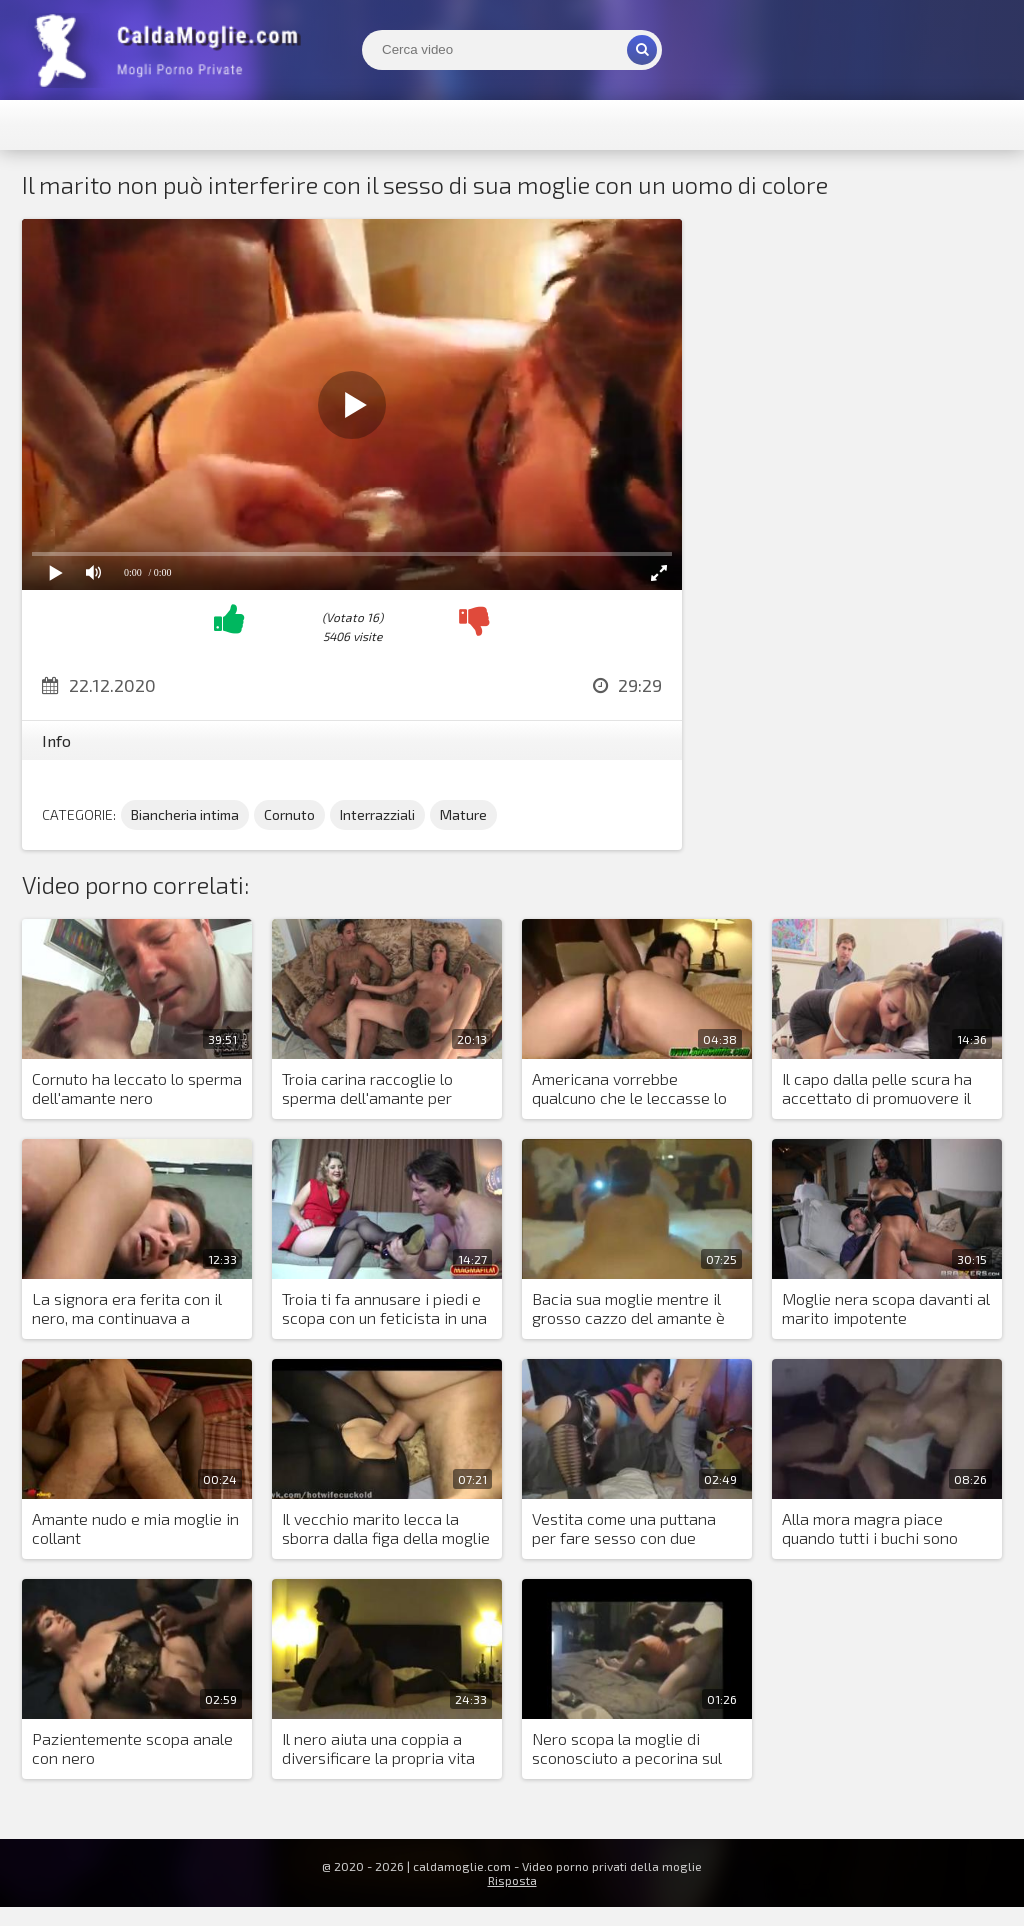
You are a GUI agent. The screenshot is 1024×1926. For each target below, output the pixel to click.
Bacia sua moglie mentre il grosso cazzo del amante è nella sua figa (628, 1309)
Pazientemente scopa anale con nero (132, 1748)
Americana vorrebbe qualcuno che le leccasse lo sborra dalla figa (629, 1089)
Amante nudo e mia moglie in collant (135, 1528)
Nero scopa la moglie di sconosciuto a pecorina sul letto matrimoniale (627, 1749)
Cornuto (289, 814)
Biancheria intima (185, 814)
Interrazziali (377, 814)
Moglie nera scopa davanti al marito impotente (886, 1308)
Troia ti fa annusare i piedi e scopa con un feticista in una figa (384, 1309)
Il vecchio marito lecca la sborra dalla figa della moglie (386, 1528)
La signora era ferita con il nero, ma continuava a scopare (127, 1309)
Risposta (512, 1880)
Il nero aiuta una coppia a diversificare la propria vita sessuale (378, 1749)
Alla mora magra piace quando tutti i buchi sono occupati (870, 1529)
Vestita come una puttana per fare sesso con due (624, 1528)
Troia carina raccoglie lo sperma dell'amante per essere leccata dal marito (373, 1089)
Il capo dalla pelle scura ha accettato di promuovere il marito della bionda (877, 1089)
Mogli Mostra (172, 50)
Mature (463, 814)
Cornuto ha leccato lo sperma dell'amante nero (137, 1088)
